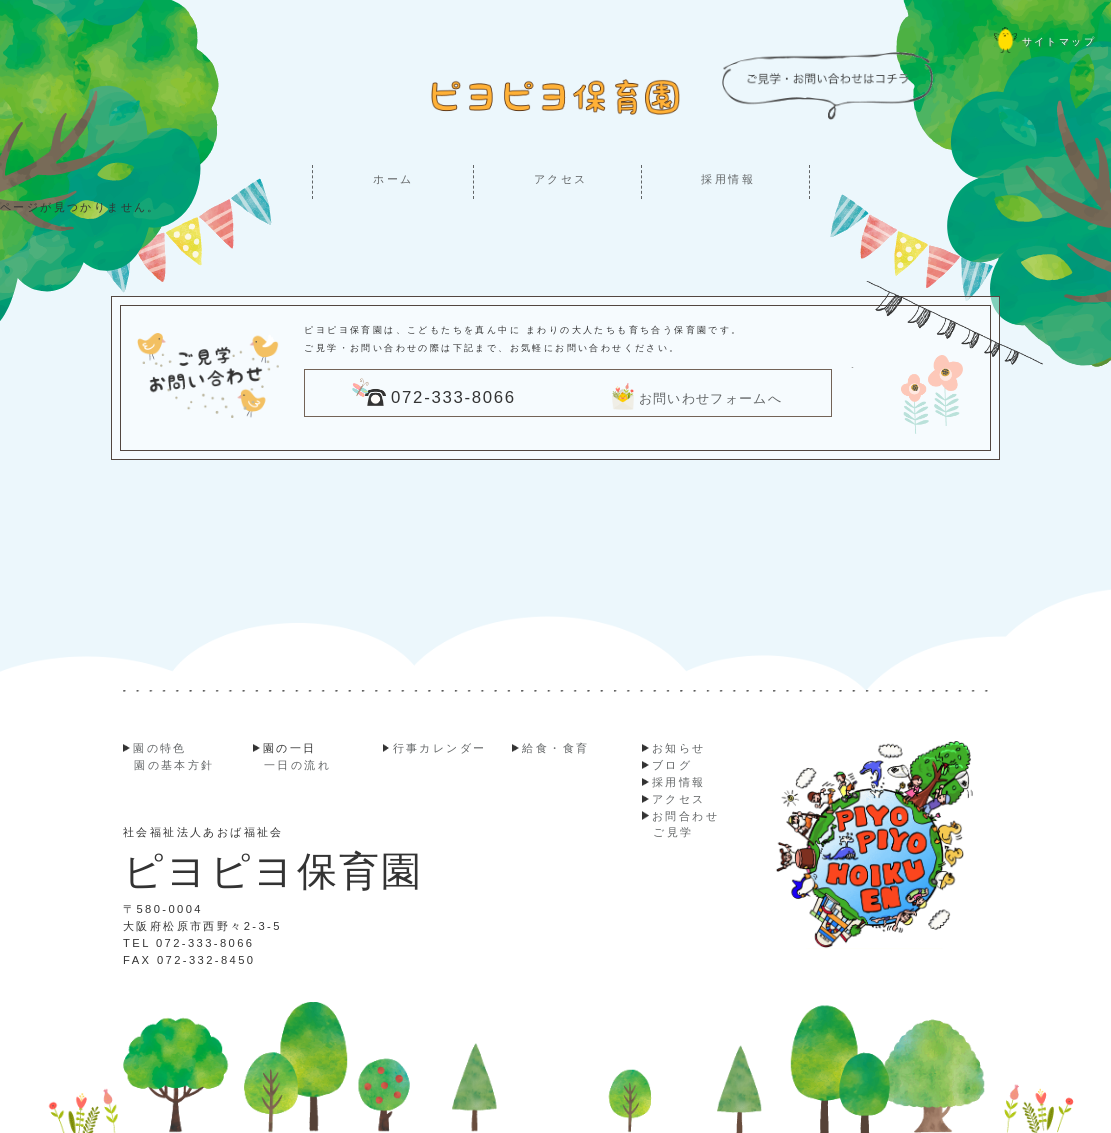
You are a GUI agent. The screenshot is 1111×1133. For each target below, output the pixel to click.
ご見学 (673, 832)
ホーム (393, 179)
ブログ (672, 765)
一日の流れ (297, 765)
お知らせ (679, 748)
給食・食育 (555, 748)
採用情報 (728, 179)
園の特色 (160, 748)
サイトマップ (1045, 41)
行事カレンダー (440, 748)
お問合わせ (685, 816)
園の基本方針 (174, 765)
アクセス (561, 179)
